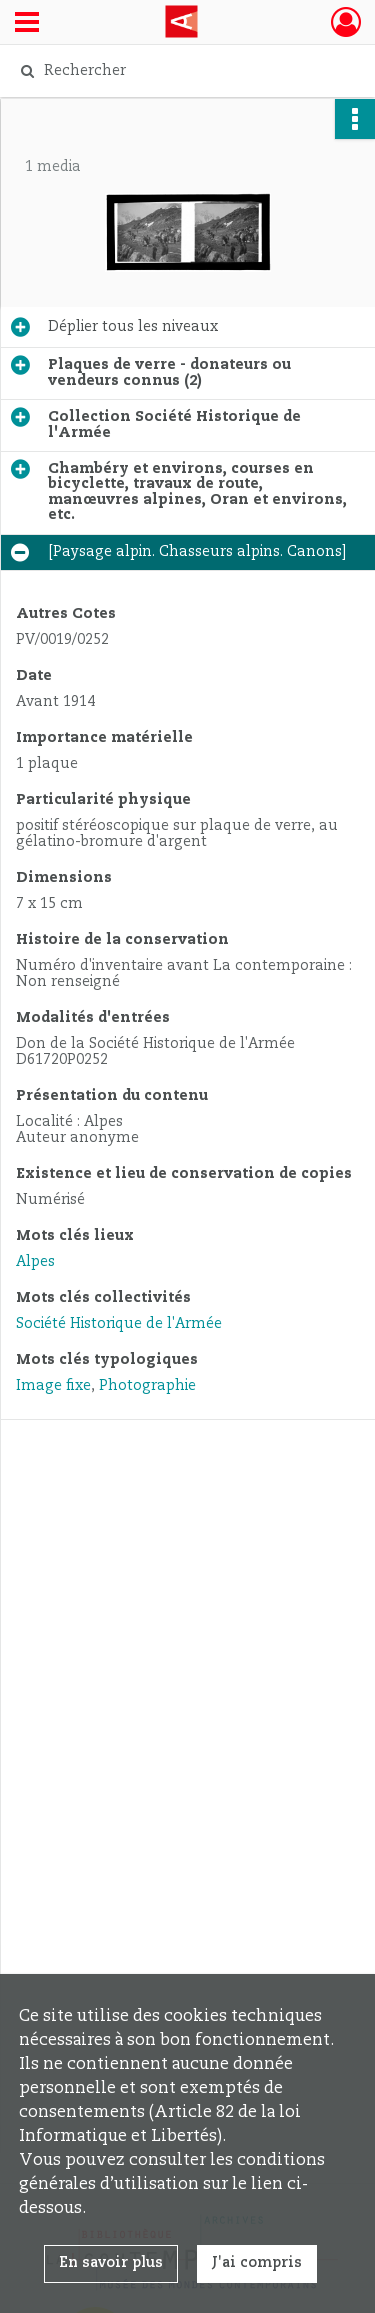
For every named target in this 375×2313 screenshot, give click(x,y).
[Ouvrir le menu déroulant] (27, 24)
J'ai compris (257, 2263)
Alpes (35, 1262)
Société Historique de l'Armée (119, 1324)
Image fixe (53, 1386)
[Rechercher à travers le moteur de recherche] (185, 71)
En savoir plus (111, 2263)
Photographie (147, 1386)
